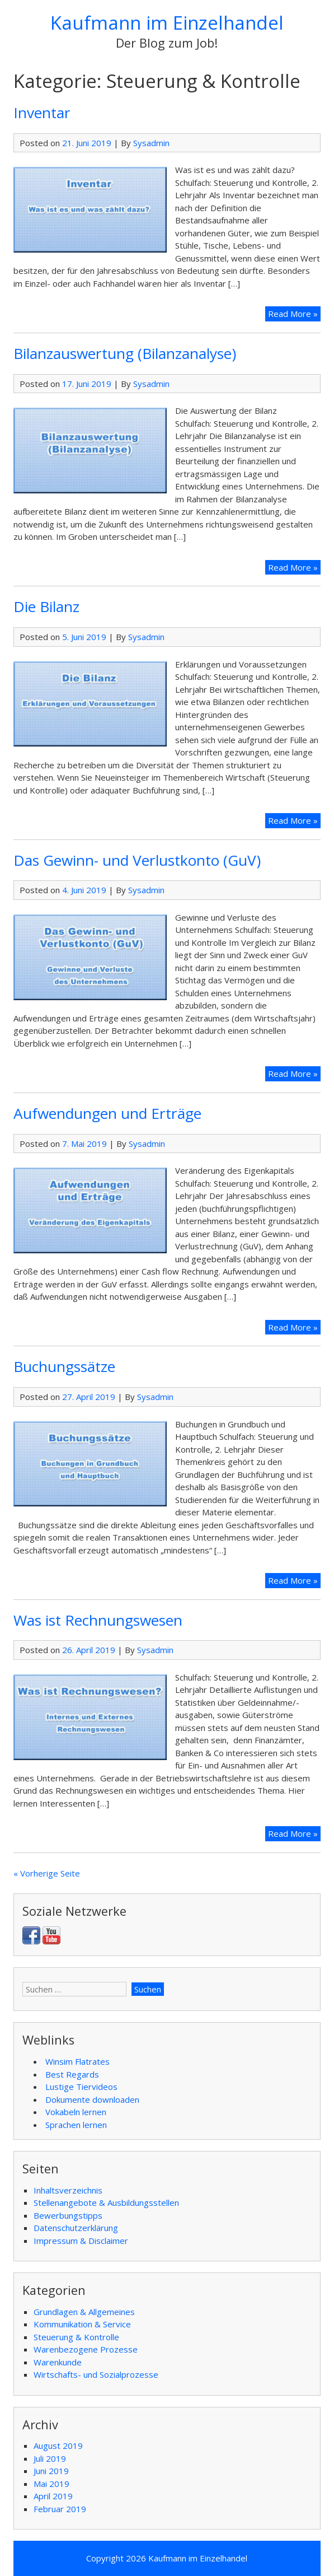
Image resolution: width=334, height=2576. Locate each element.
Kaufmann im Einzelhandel (167, 22)
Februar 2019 (60, 2508)
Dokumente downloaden (92, 2099)
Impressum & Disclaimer (81, 2240)
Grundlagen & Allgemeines (84, 2311)
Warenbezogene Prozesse (86, 2349)
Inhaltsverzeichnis (68, 2190)
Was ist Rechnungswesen (97, 1620)
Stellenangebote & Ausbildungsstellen (106, 2202)
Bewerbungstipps (68, 2215)
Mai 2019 (51, 2483)
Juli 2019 (50, 2458)
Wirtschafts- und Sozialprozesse (96, 2374)
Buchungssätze (64, 1366)
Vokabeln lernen (75, 2111)
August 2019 (58, 2445)
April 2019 (53, 2496)
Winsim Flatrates (77, 2061)
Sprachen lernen (76, 2124)
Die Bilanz (46, 606)
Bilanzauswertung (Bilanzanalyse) (124, 353)
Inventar (41, 112)
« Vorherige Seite (46, 1873)
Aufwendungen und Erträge (107, 1113)
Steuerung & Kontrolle (76, 2336)
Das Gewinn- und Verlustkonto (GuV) (137, 860)
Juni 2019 (51, 2470)
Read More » (294, 313)
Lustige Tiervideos (81, 2086)
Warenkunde (58, 2362)
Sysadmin (151, 142)
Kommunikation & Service (82, 2324)
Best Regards (72, 2074)
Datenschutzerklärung (76, 2227)
